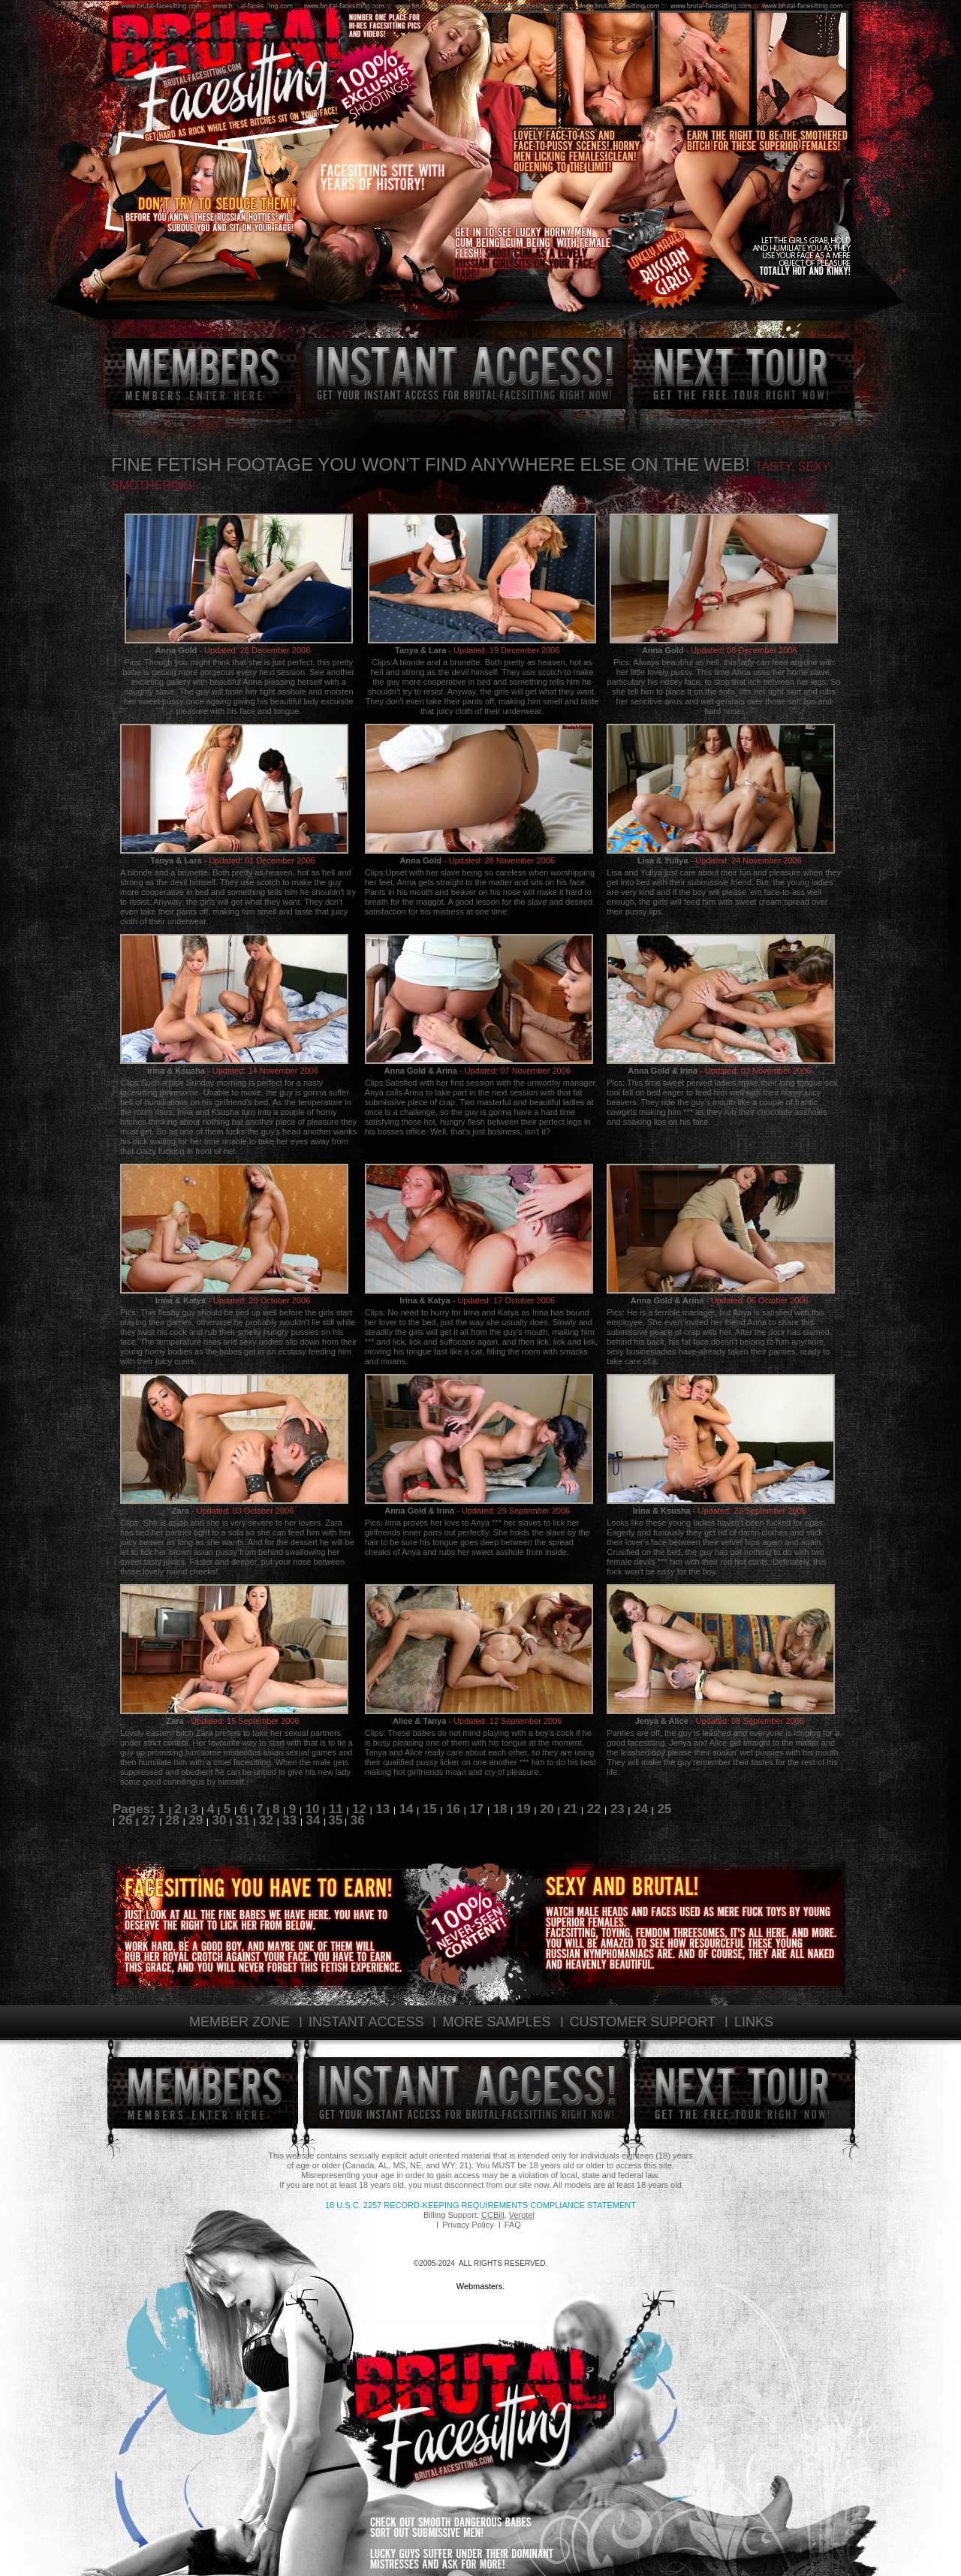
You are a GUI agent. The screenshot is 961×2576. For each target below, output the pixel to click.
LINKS (753, 2021)
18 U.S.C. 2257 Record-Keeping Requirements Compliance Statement (480, 2205)
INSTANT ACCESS (366, 2021)
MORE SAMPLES (496, 2021)
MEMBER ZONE (239, 2021)
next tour (743, 373)
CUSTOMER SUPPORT (642, 2021)
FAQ (513, 2224)
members (200, 373)
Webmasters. (480, 2286)
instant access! (464, 373)
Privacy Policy (467, 2224)
